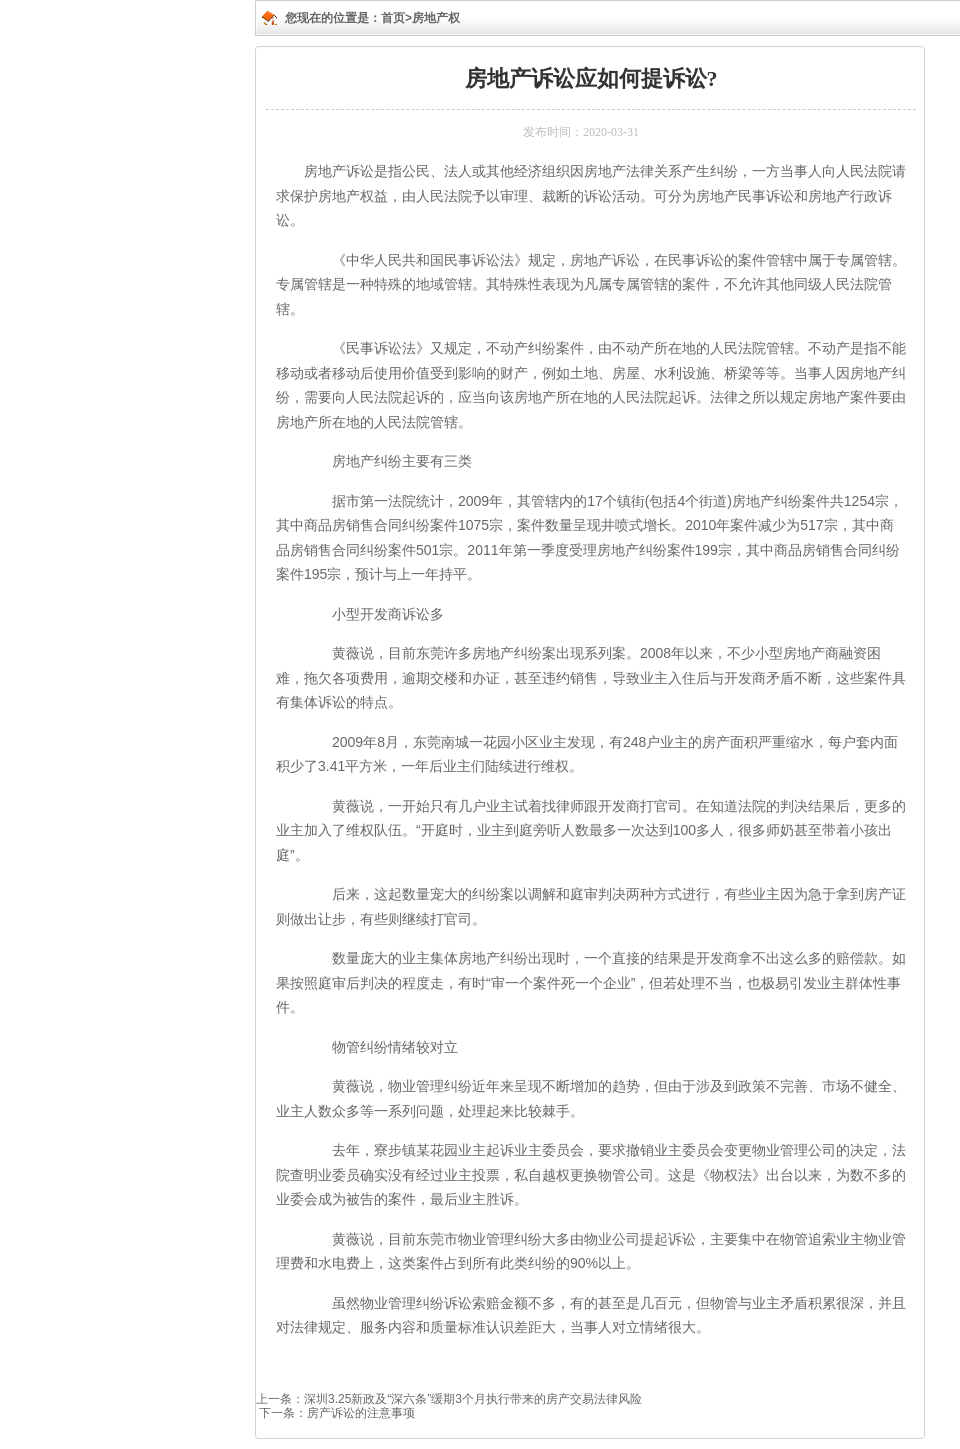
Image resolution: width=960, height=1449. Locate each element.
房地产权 (436, 18)
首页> (396, 18)
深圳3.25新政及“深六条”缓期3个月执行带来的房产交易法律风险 (473, 1399)
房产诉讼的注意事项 (361, 1413)
